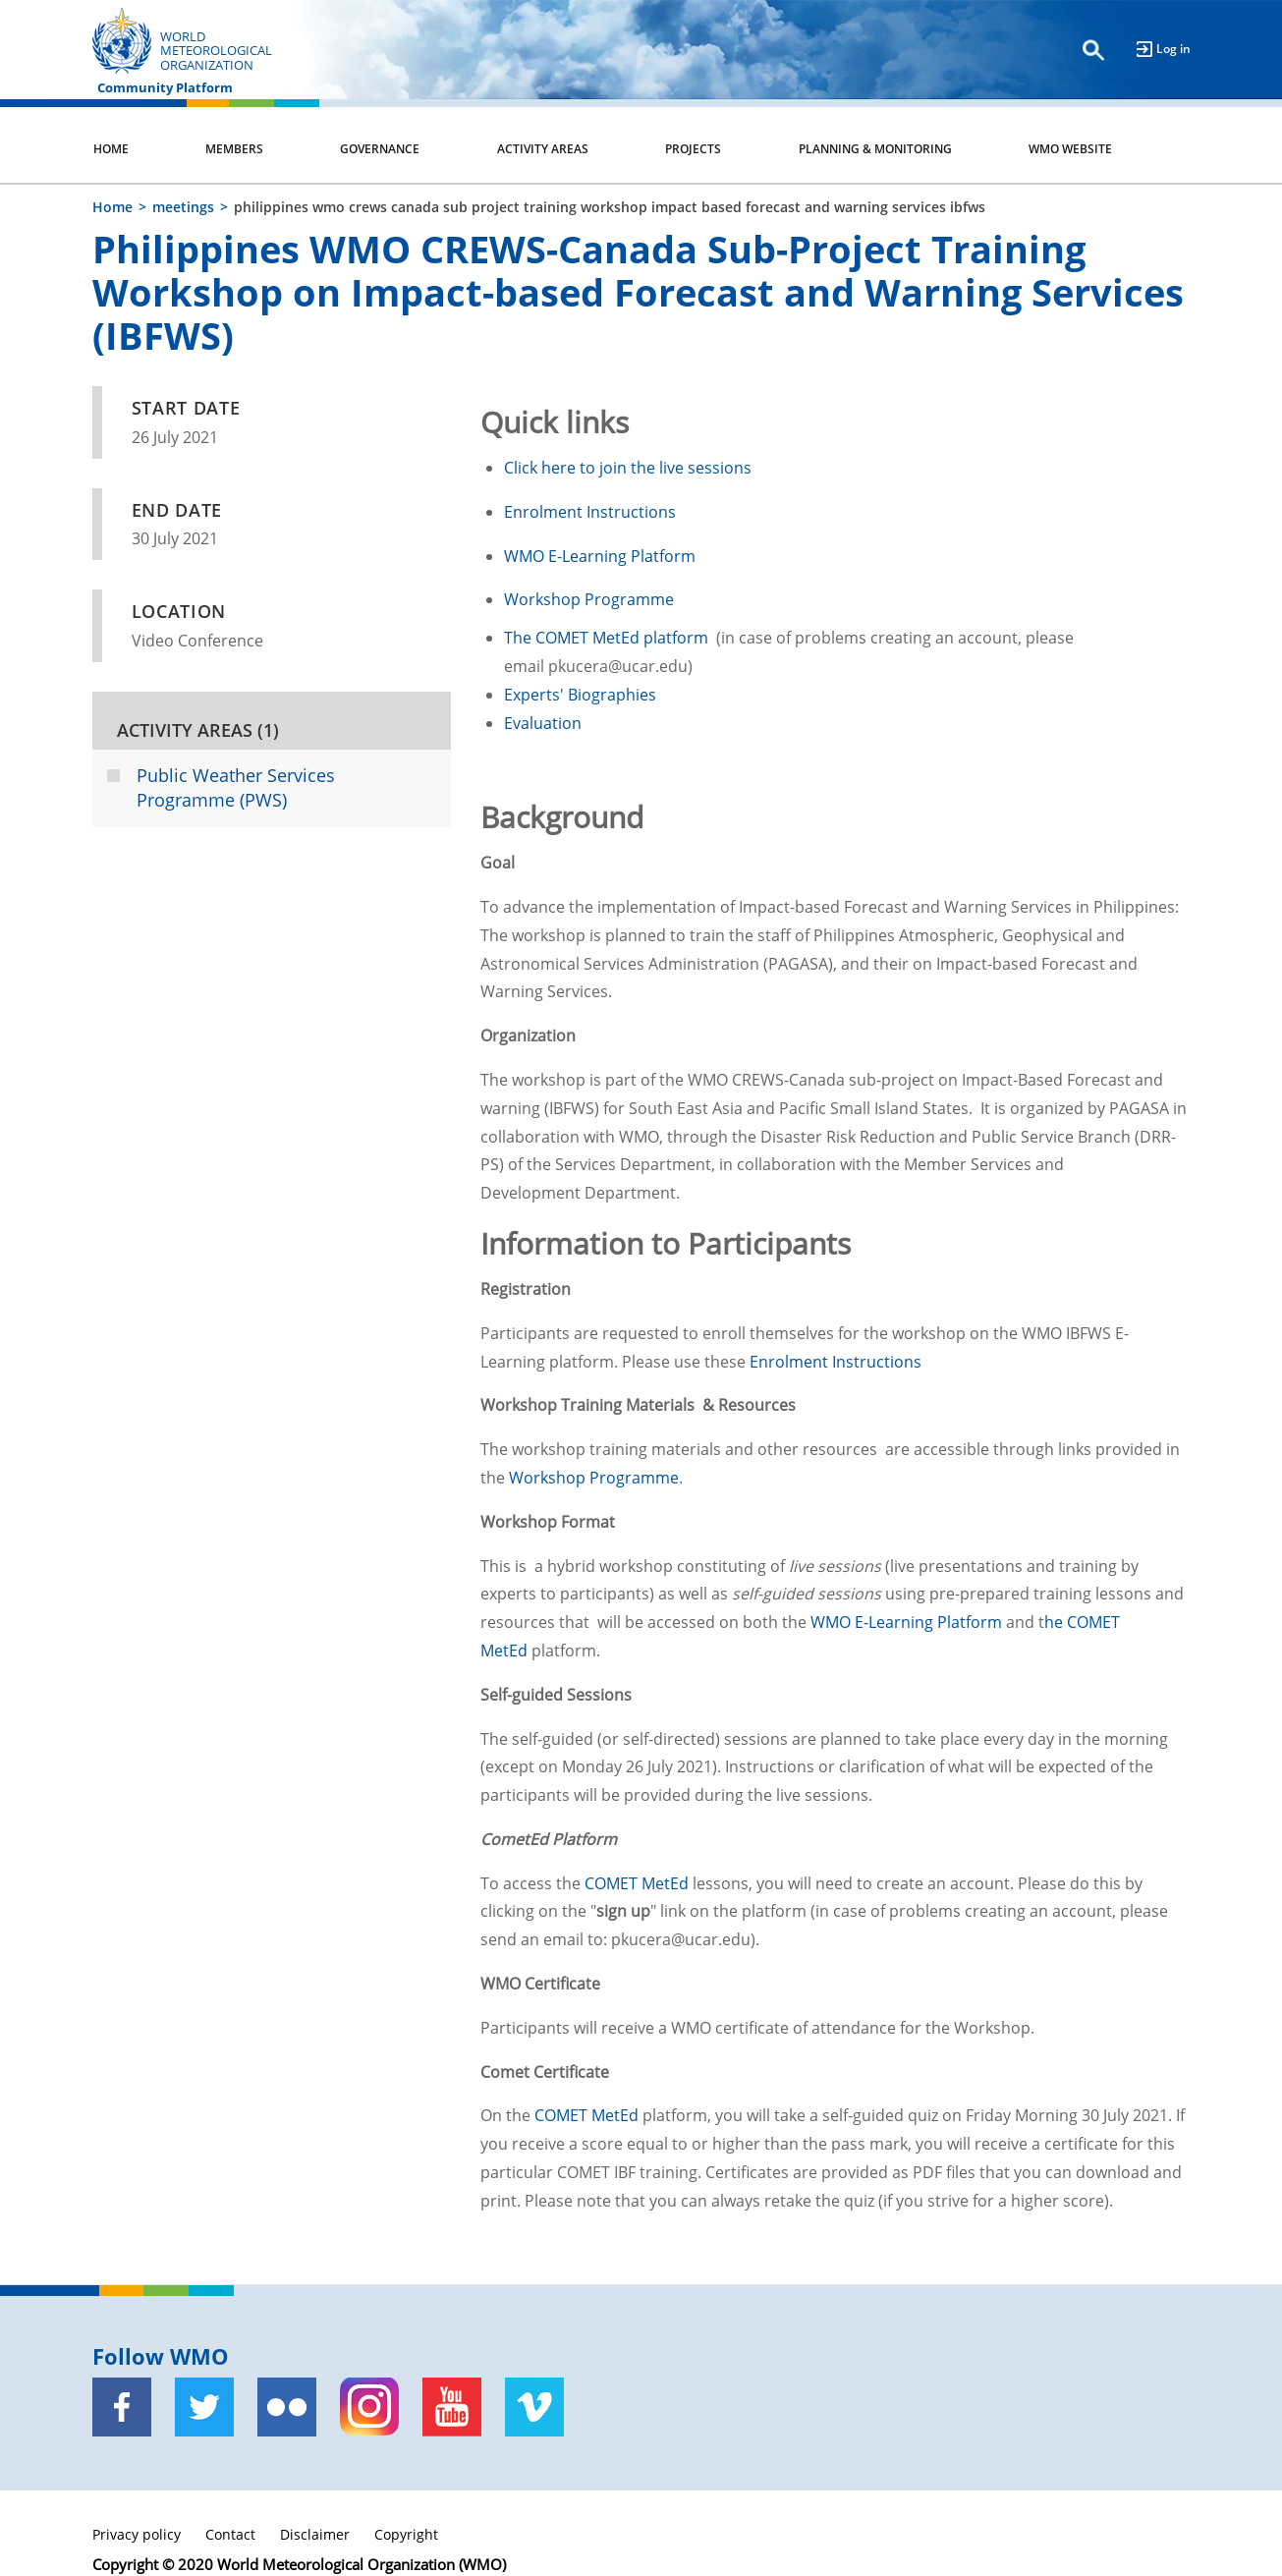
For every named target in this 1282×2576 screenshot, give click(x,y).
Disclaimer (315, 2534)
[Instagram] (369, 2407)
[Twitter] (204, 2407)
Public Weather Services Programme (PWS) (236, 787)
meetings (183, 206)
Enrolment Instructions (592, 512)
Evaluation (543, 723)
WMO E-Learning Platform (600, 556)
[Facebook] (121, 2407)
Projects (693, 148)
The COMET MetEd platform (608, 637)
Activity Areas (542, 148)
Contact (230, 2534)
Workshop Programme (589, 599)
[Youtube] (451, 2407)
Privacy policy (136, 2534)
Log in (1173, 48)
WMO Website (1070, 148)
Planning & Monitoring (875, 148)
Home (111, 148)
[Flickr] (286, 2407)
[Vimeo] (534, 2407)
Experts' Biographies (580, 694)
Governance (379, 148)
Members (234, 148)
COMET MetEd (637, 1883)
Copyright (406, 2534)
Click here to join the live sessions (628, 467)
